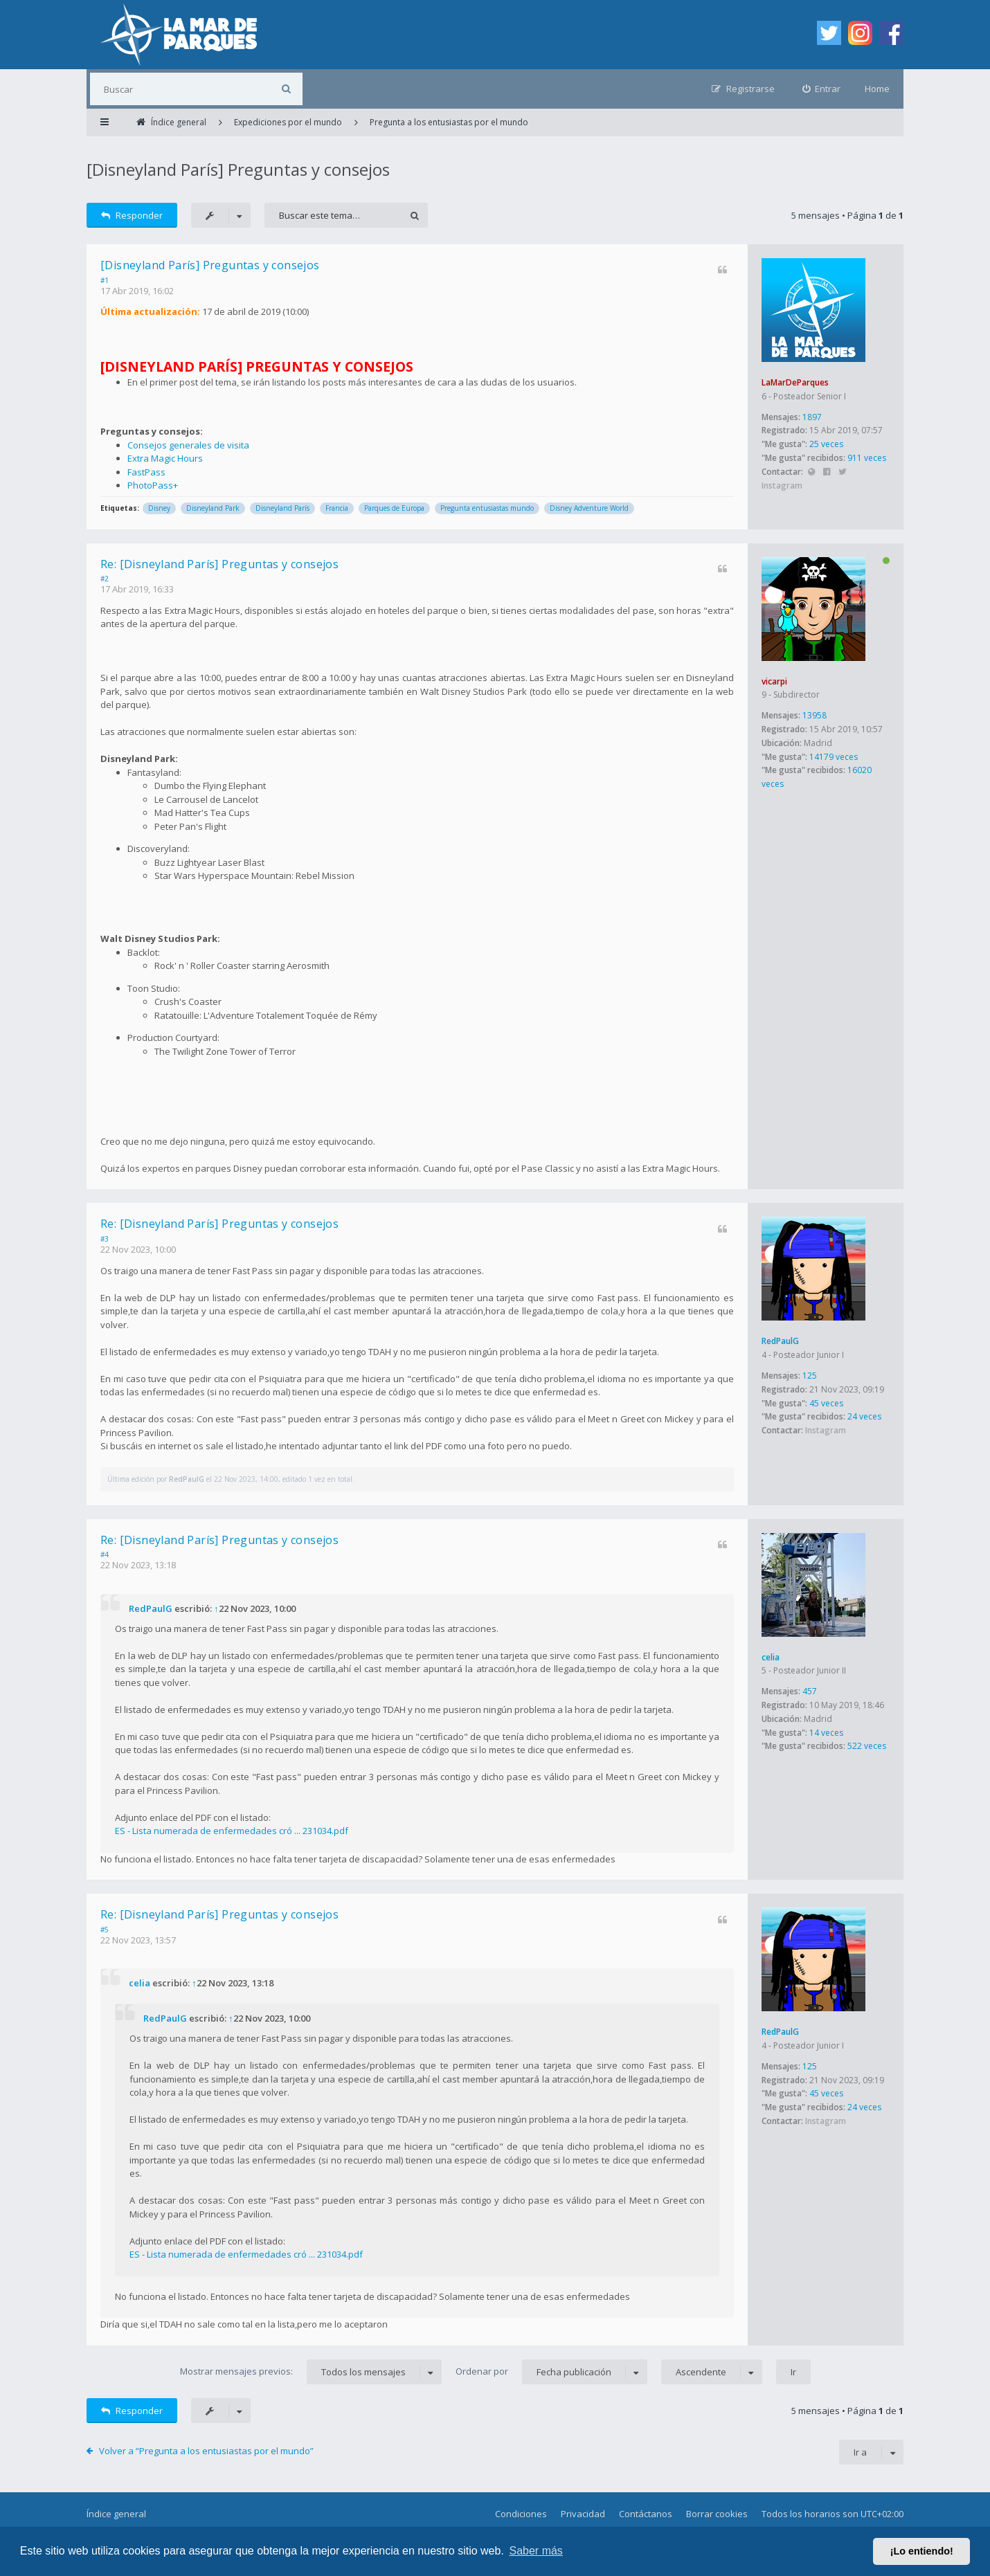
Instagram (782, 485)
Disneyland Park (213, 508)
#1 (104, 280)
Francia (336, 508)
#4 (104, 1554)
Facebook (827, 472)
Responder (132, 215)
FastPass (146, 472)
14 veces (826, 1733)
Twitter (842, 472)
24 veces (864, 1416)
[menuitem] (822, 89)
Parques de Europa (394, 508)
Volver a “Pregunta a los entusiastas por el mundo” (206, 2451)
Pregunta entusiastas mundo (487, 508)
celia (771, 1657)
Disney (159, 508)
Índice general (116, 2513)
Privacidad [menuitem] (583, 2513)
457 (809, 1691)
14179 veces (833, 757)
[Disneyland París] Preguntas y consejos (238, 169)
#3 (104, 1239)
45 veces (826, 1403)
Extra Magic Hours (165, 458)
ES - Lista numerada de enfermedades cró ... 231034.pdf (231, 1830)
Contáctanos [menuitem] (645, 2513)
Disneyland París (282, 508)
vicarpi (774, 681)
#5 (104, 1929)
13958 (814, 715)
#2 (104, 578)
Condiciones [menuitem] (521, 2513)
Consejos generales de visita (188, 445)
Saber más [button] (536, 2551)
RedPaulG (780, 1341)
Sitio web (811, 472)
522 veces (866, 1746)
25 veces (826, 444)
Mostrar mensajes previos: (311, 2371)
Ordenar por (551, 2371)
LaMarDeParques (795, 382)
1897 (812, 417)
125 (809, 1375)
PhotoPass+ (152, 485)
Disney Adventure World (589, 508)
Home (877, 88)
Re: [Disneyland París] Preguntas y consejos (219, 564)
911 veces (866, 458)
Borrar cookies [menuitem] (717, 2513)
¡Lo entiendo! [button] (921, 2551)
